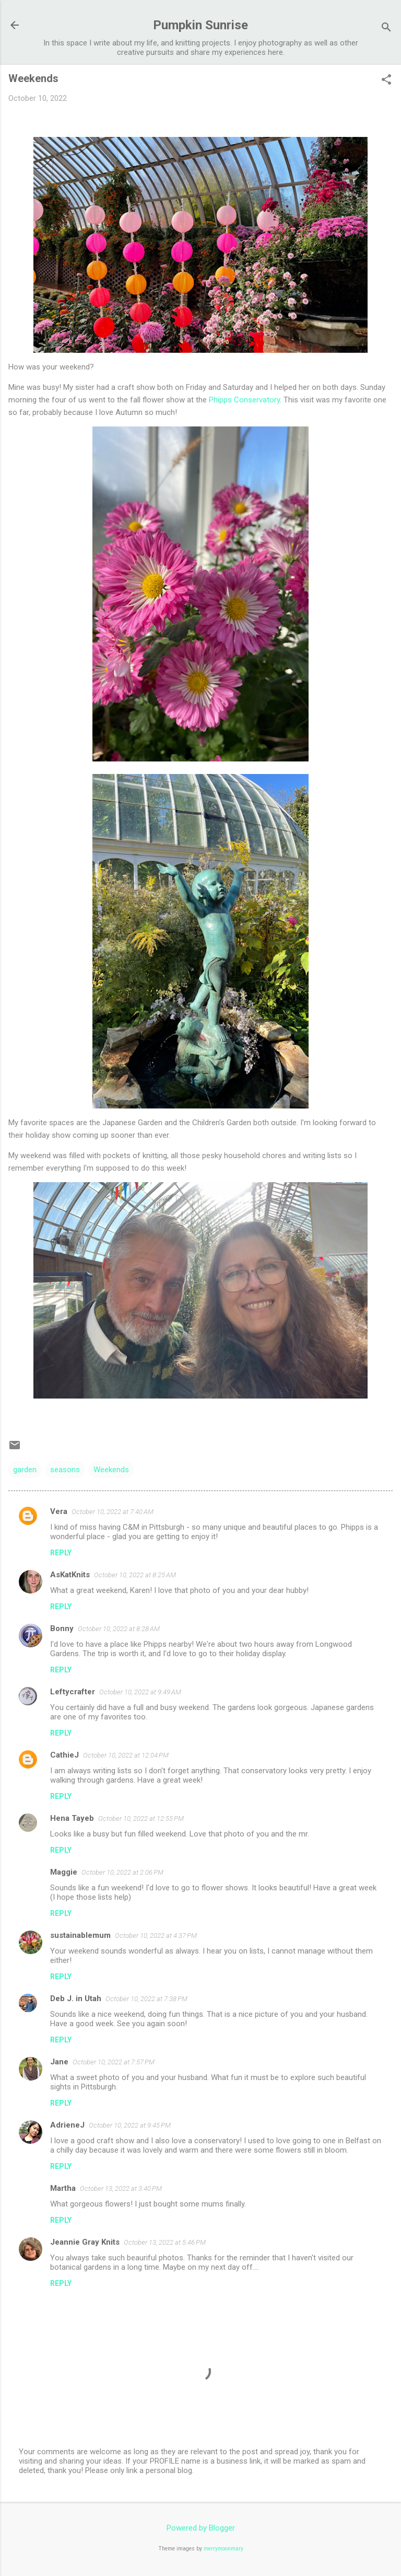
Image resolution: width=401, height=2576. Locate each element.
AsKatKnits (70, 1574)
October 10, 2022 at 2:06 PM (122, 1872)
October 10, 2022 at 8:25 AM (135, 1575)
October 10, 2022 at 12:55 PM (141, 1818)
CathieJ (64, 1755)
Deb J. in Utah (75, 1998)
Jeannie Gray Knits (85, 2242)
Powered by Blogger (201, 2528)
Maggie (63, 1872)
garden (25, 1469)
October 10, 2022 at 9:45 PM (130, 2125)
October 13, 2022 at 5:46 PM (165, 2242)
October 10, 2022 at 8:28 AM (119, 1629)
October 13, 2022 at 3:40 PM (121, 2188)
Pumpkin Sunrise (200, 25)
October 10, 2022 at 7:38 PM (146, 1999)
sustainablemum (80, 1935)
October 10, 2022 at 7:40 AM (113, 1512)
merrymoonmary (223, 2548)
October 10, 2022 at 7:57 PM (114, 2062)
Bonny (62, 1628)
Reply (61, 1553)
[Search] (386, 28)
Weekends (111, 1469)
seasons (65, 1469)
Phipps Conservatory (244, 400)
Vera (58, 1511)
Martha (63, 2188)
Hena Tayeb (72, 1818)
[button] (386, 80)
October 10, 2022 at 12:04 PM (126, 1755)
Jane (59, 2061)
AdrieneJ (67, 2125)
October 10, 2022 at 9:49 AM (140, 1692)
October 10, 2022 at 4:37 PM (156, 1935)
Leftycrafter (72, 1691)
